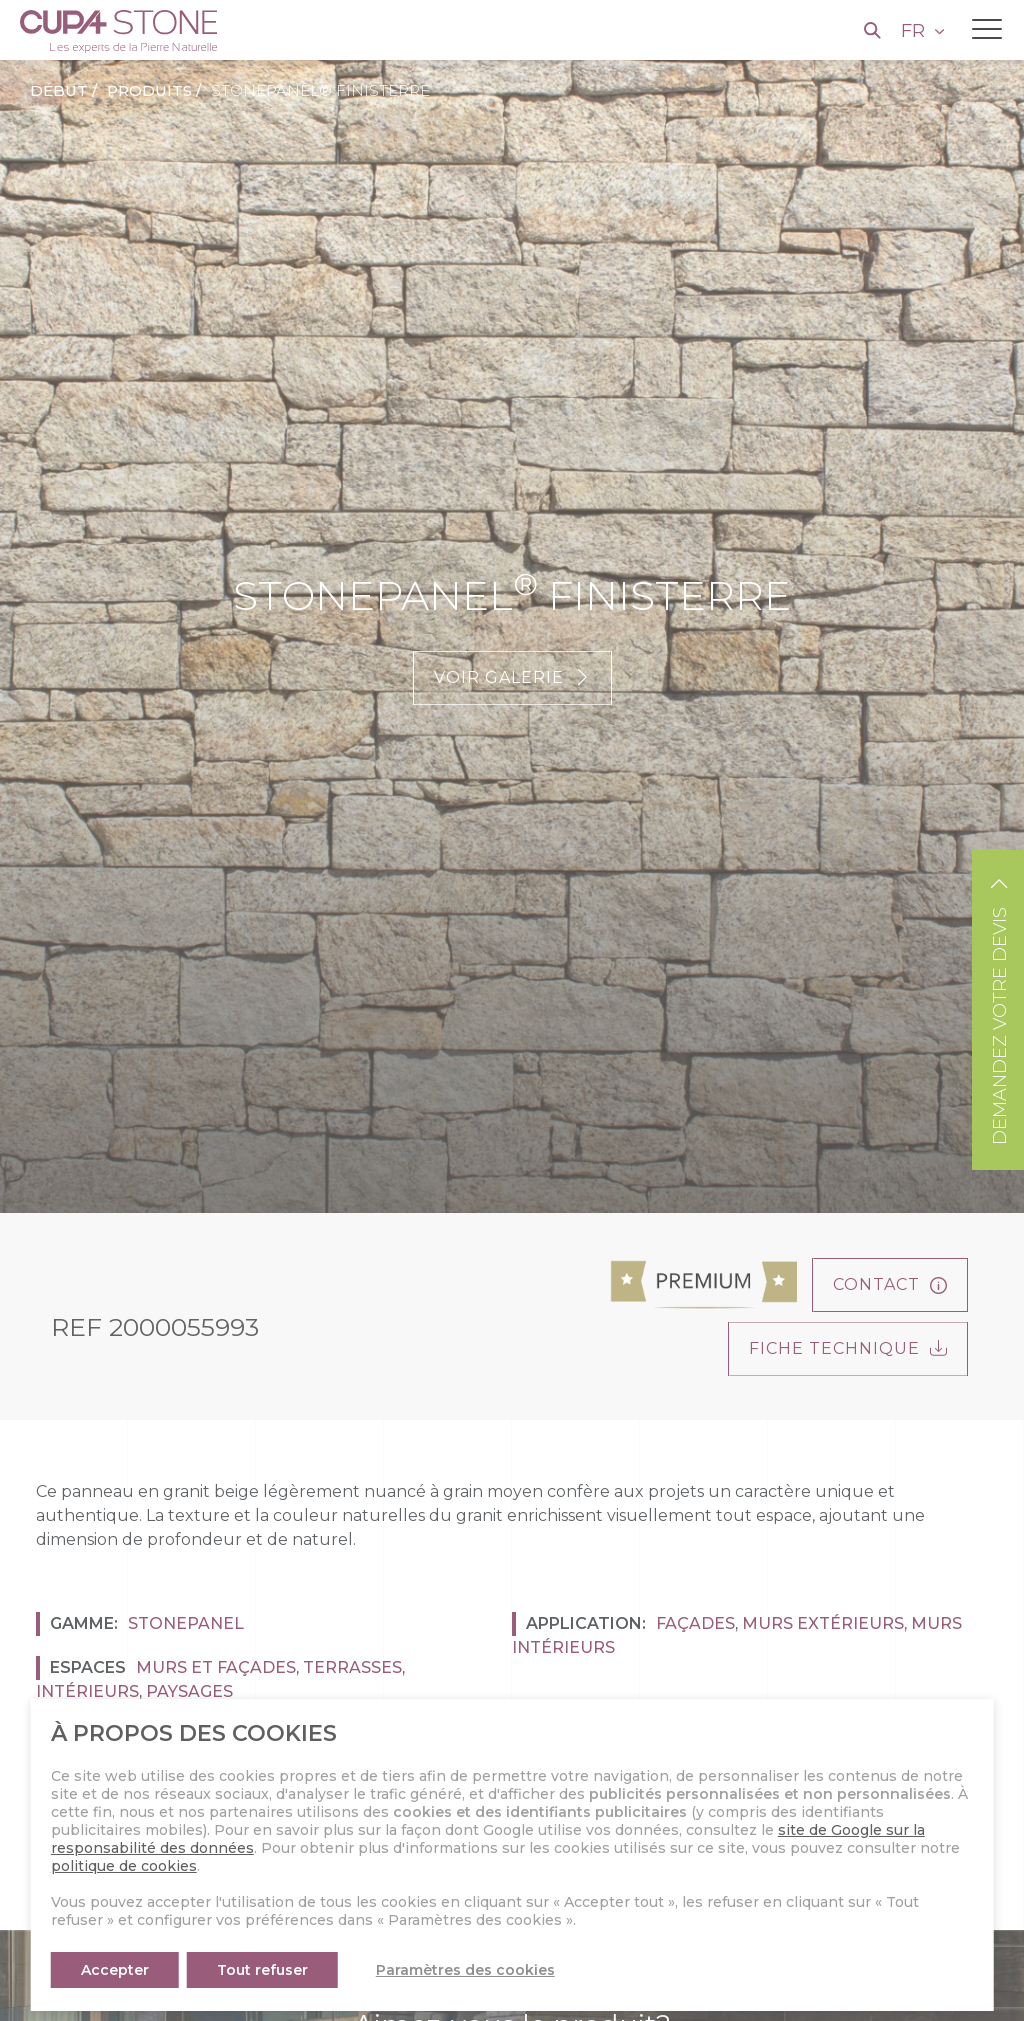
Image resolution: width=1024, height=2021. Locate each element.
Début (59, 90)
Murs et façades (216, 1667)
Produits (149, 90)
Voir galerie (512, 677)
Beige (266, 1765)
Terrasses (352, 1667)
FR (915, 31)
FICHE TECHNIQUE (848, 1348)
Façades (695, 1623)
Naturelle (178, 1799)
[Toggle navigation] (987, 29)
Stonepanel (186, 1623)
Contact (890, 1284)
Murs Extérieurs (823, 1623)
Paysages (189, 1691)
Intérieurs (87, 1691)
